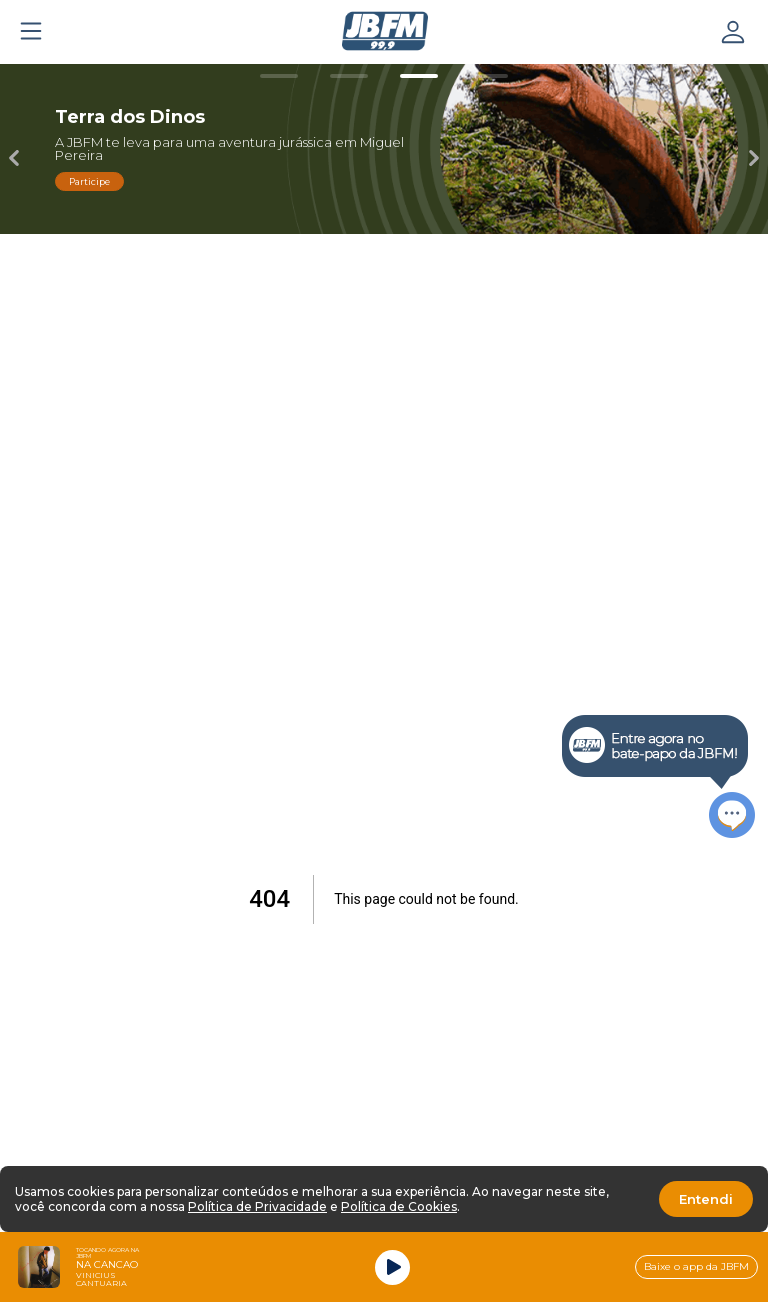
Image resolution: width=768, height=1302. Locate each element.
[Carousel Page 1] (279, 76)
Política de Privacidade (257, 1206)
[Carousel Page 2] (349, 76)
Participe (89, 181)
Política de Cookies (399, 1206)
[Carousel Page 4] (489, 76)
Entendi (706, 1199)
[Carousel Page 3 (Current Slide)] (419, 76)
